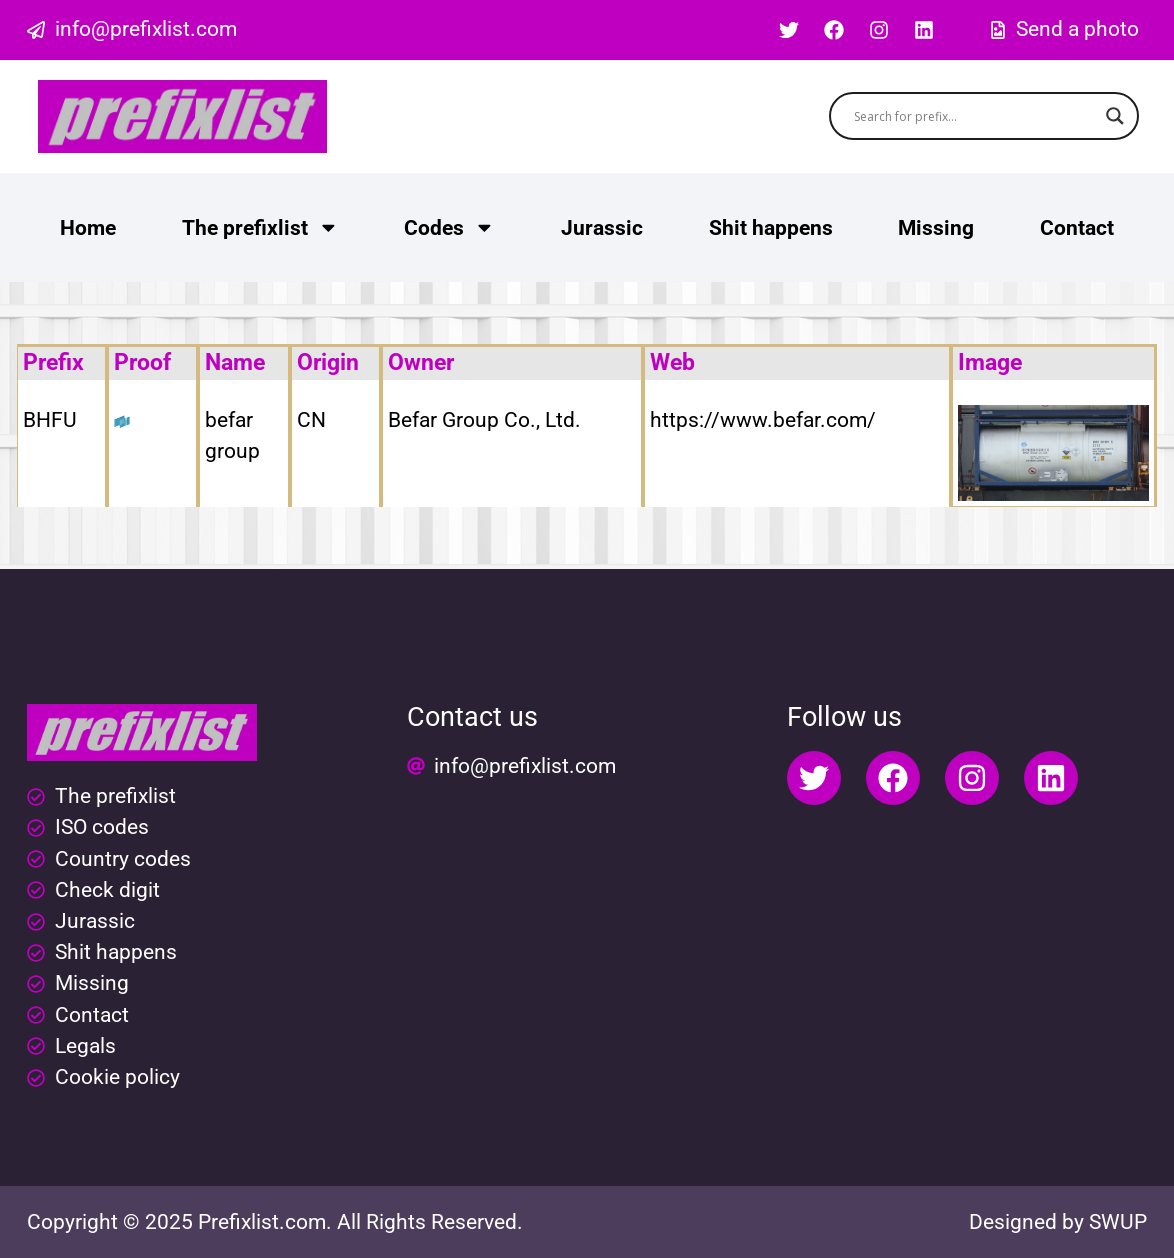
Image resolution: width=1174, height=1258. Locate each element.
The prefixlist (260, 227)
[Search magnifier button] (1115, 116)
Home (88, 228)
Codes (449, 227)
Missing (936, 228)
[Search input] (975, 116)
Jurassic (602, 228)
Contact (1077, 228)
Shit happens (771, 228)
